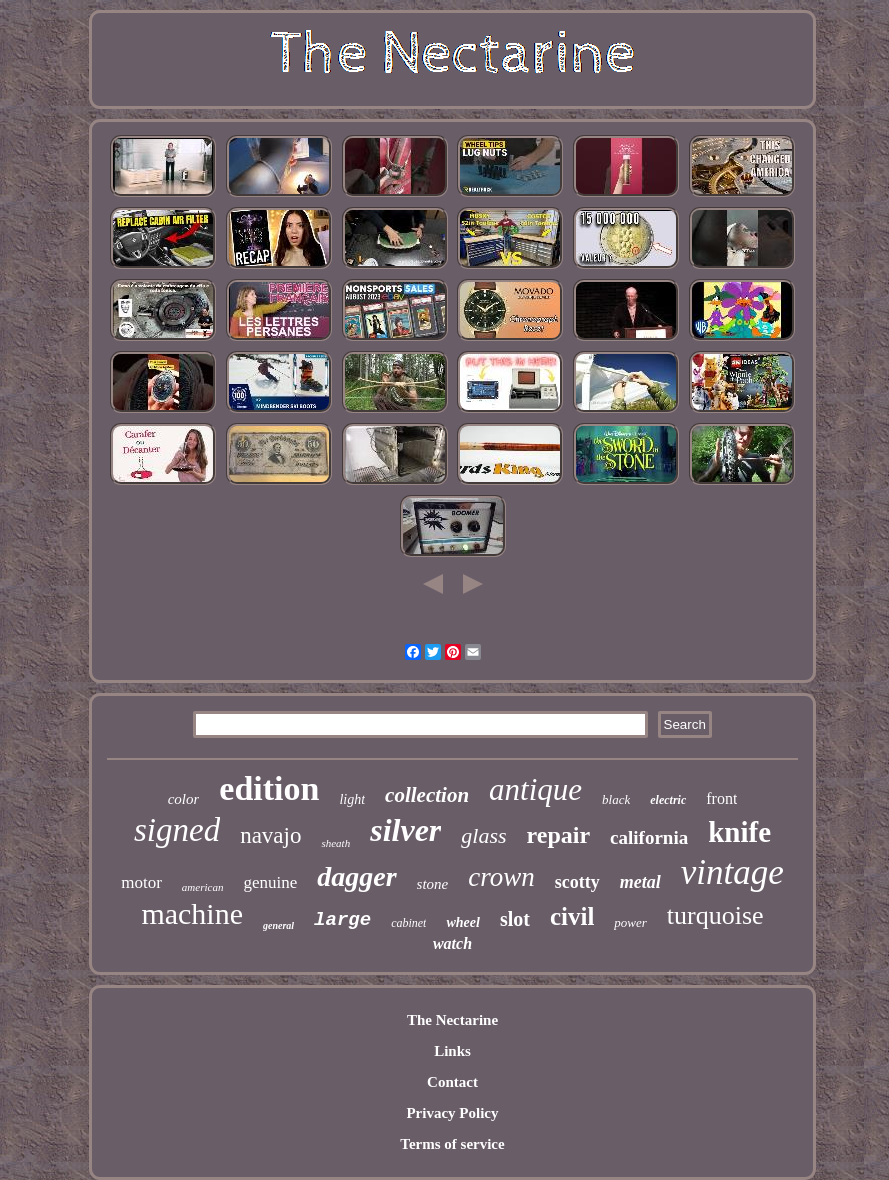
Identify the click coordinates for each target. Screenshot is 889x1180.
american (203, 887)
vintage (732, 872)
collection (427, 795)
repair (559, 835)
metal (640, 882)
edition (269, 788)
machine (192, 913)
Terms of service (452, 1144)
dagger (356, 876)
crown (501, 877)
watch (452, 943)
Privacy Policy (452, 1113)
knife (739, 832)
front (721, 798)
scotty (577, 882)
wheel (462, 922)
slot (515, 919)
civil (572, 916)
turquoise (715, 915)
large (342, 920)
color (184, 799)
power (630, 922)
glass (483, 835)
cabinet (408, 923)
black (616, 799)
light (352, 799)
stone (433, 884)
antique (535, 789)
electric (668, 800)
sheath (335, 843)
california (649, 837)
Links (452, 1051)
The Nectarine (452, 1020)
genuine (270, 882)
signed (177, 830)
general (278, 925)
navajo (270, 835)
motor (141, 882)
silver (405, 830)
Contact (452, 1082)
